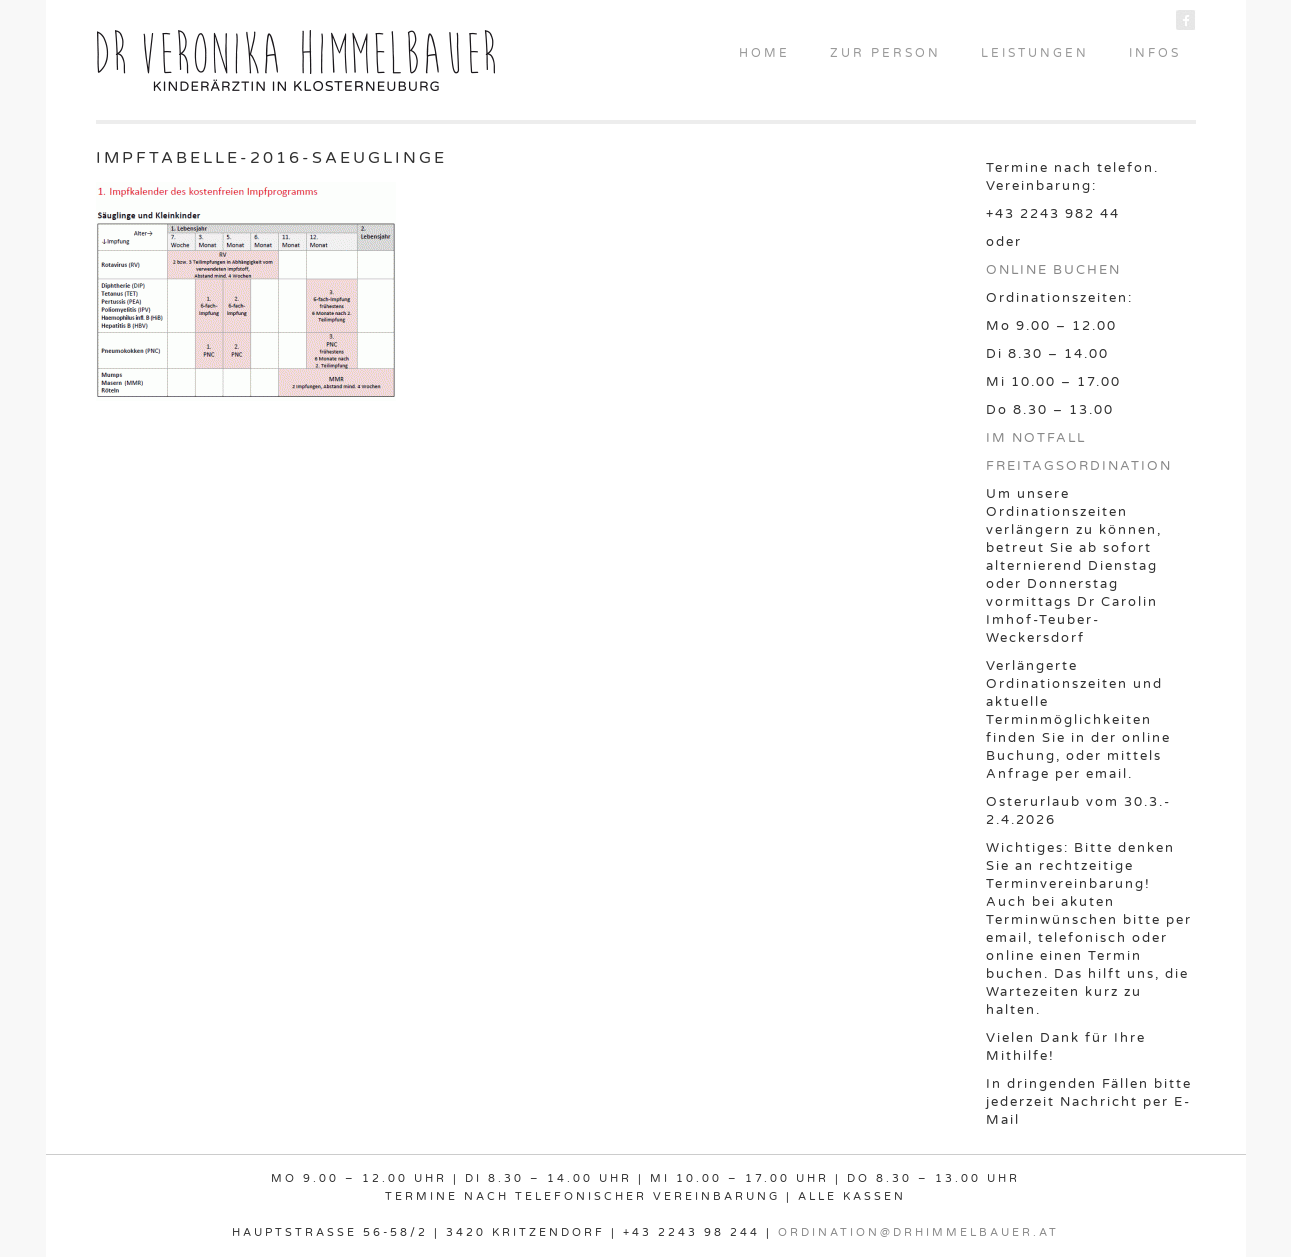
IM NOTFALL (1036, 438)
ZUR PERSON (885, 53)
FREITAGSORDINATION (1079, 466)
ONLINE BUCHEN (1053, 270)
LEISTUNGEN (1035, 53)
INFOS (1155, 53)
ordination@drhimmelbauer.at (918, 1232)
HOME (764, 53)
